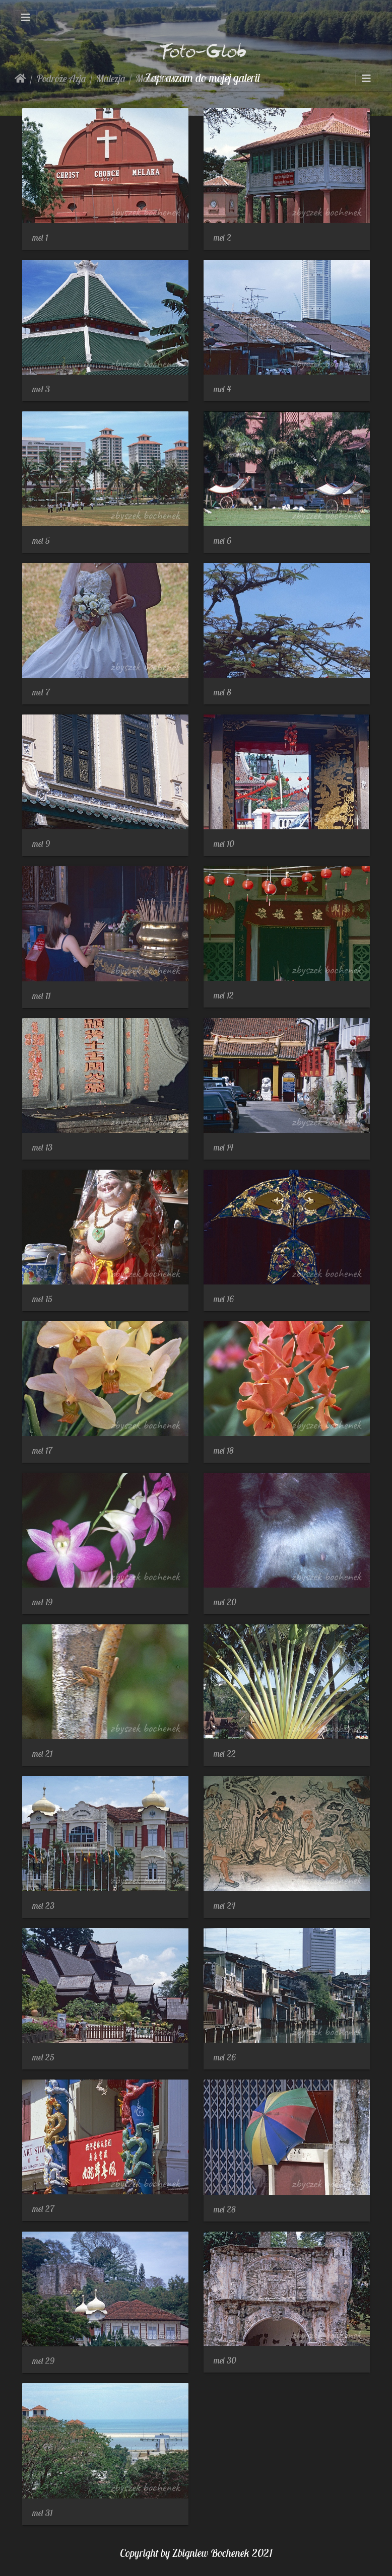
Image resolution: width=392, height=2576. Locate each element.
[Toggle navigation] (26, 17)
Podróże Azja (61, 78)
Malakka (152, 78)
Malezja (110, 78)
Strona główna (20, 78)
